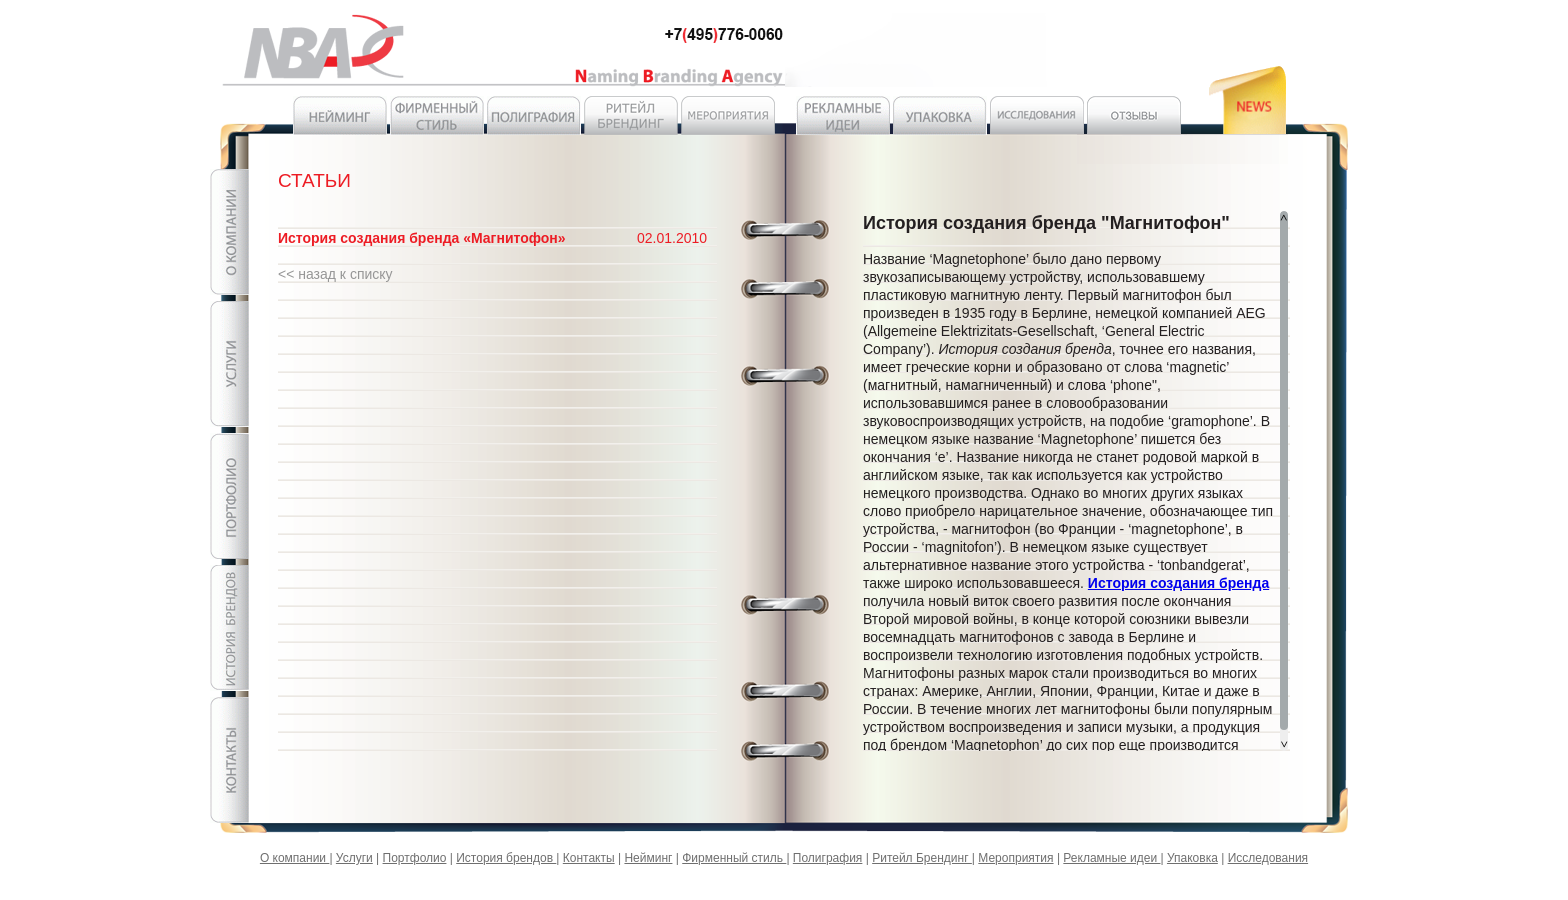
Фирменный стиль (734, 858)
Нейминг (648, 858)
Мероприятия (1015, 858)
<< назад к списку (335, 274)
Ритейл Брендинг (922, 858)
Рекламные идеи (1111, 858)
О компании (295, 858)
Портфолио (415, 858)
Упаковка (1192, 858)
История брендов (506, 858)
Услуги (354, 858)
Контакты (589, 858)
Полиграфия (828, 858)
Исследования (1268, 858)
